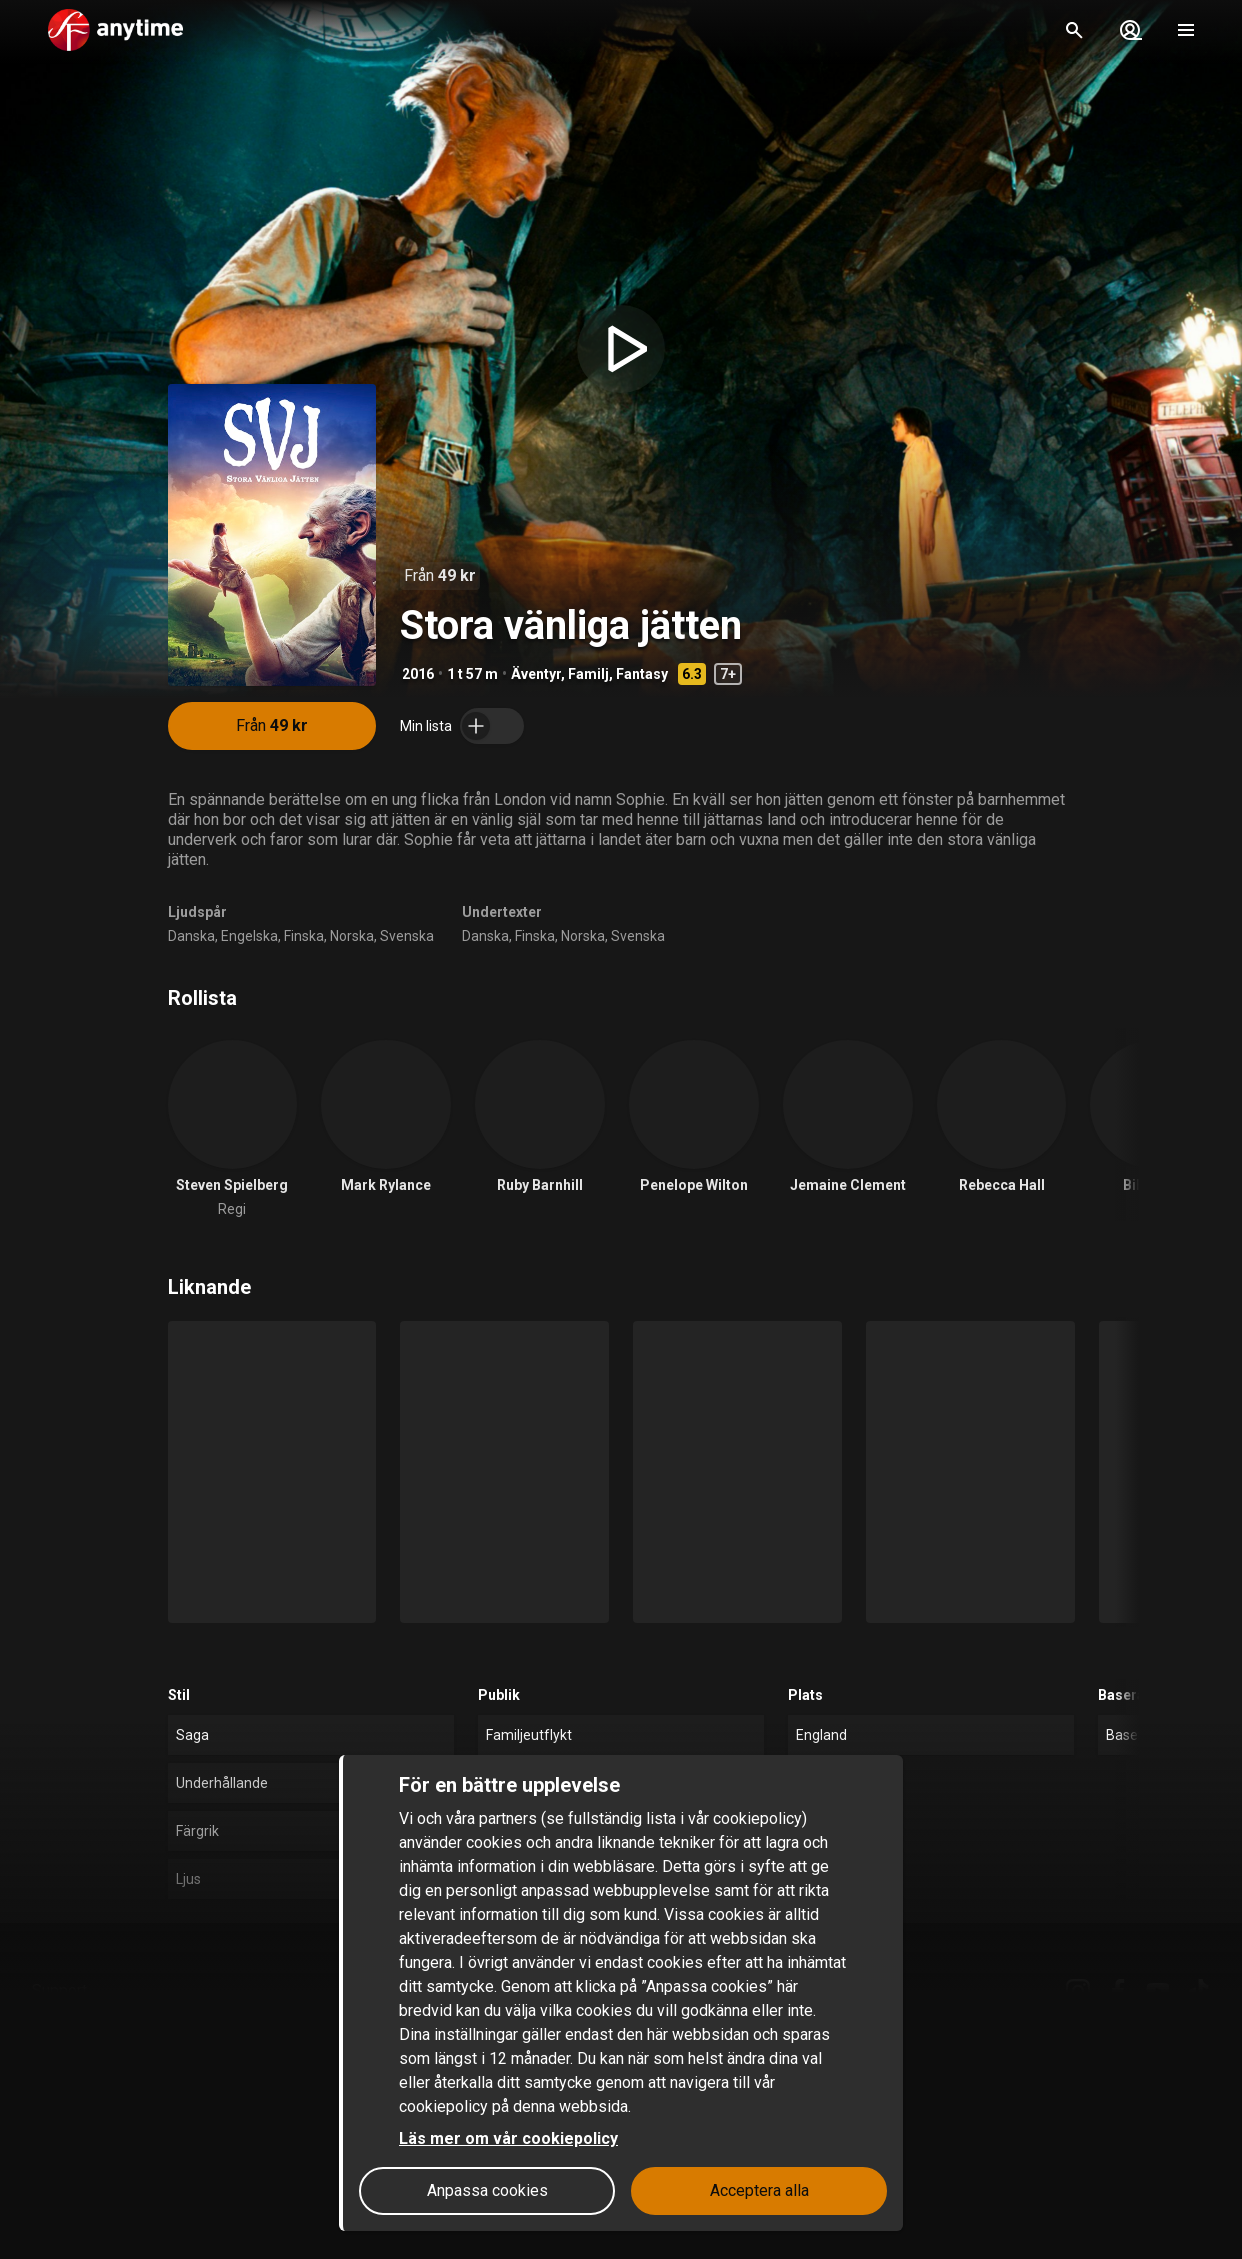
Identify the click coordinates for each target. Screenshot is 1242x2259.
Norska (352, 936)
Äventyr (536, 674)
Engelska (249, 936)
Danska (191, 936)
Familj (588, 674)
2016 (418, 674)
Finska (304, 936)
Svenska (407, 936)
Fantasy (642, 674)
